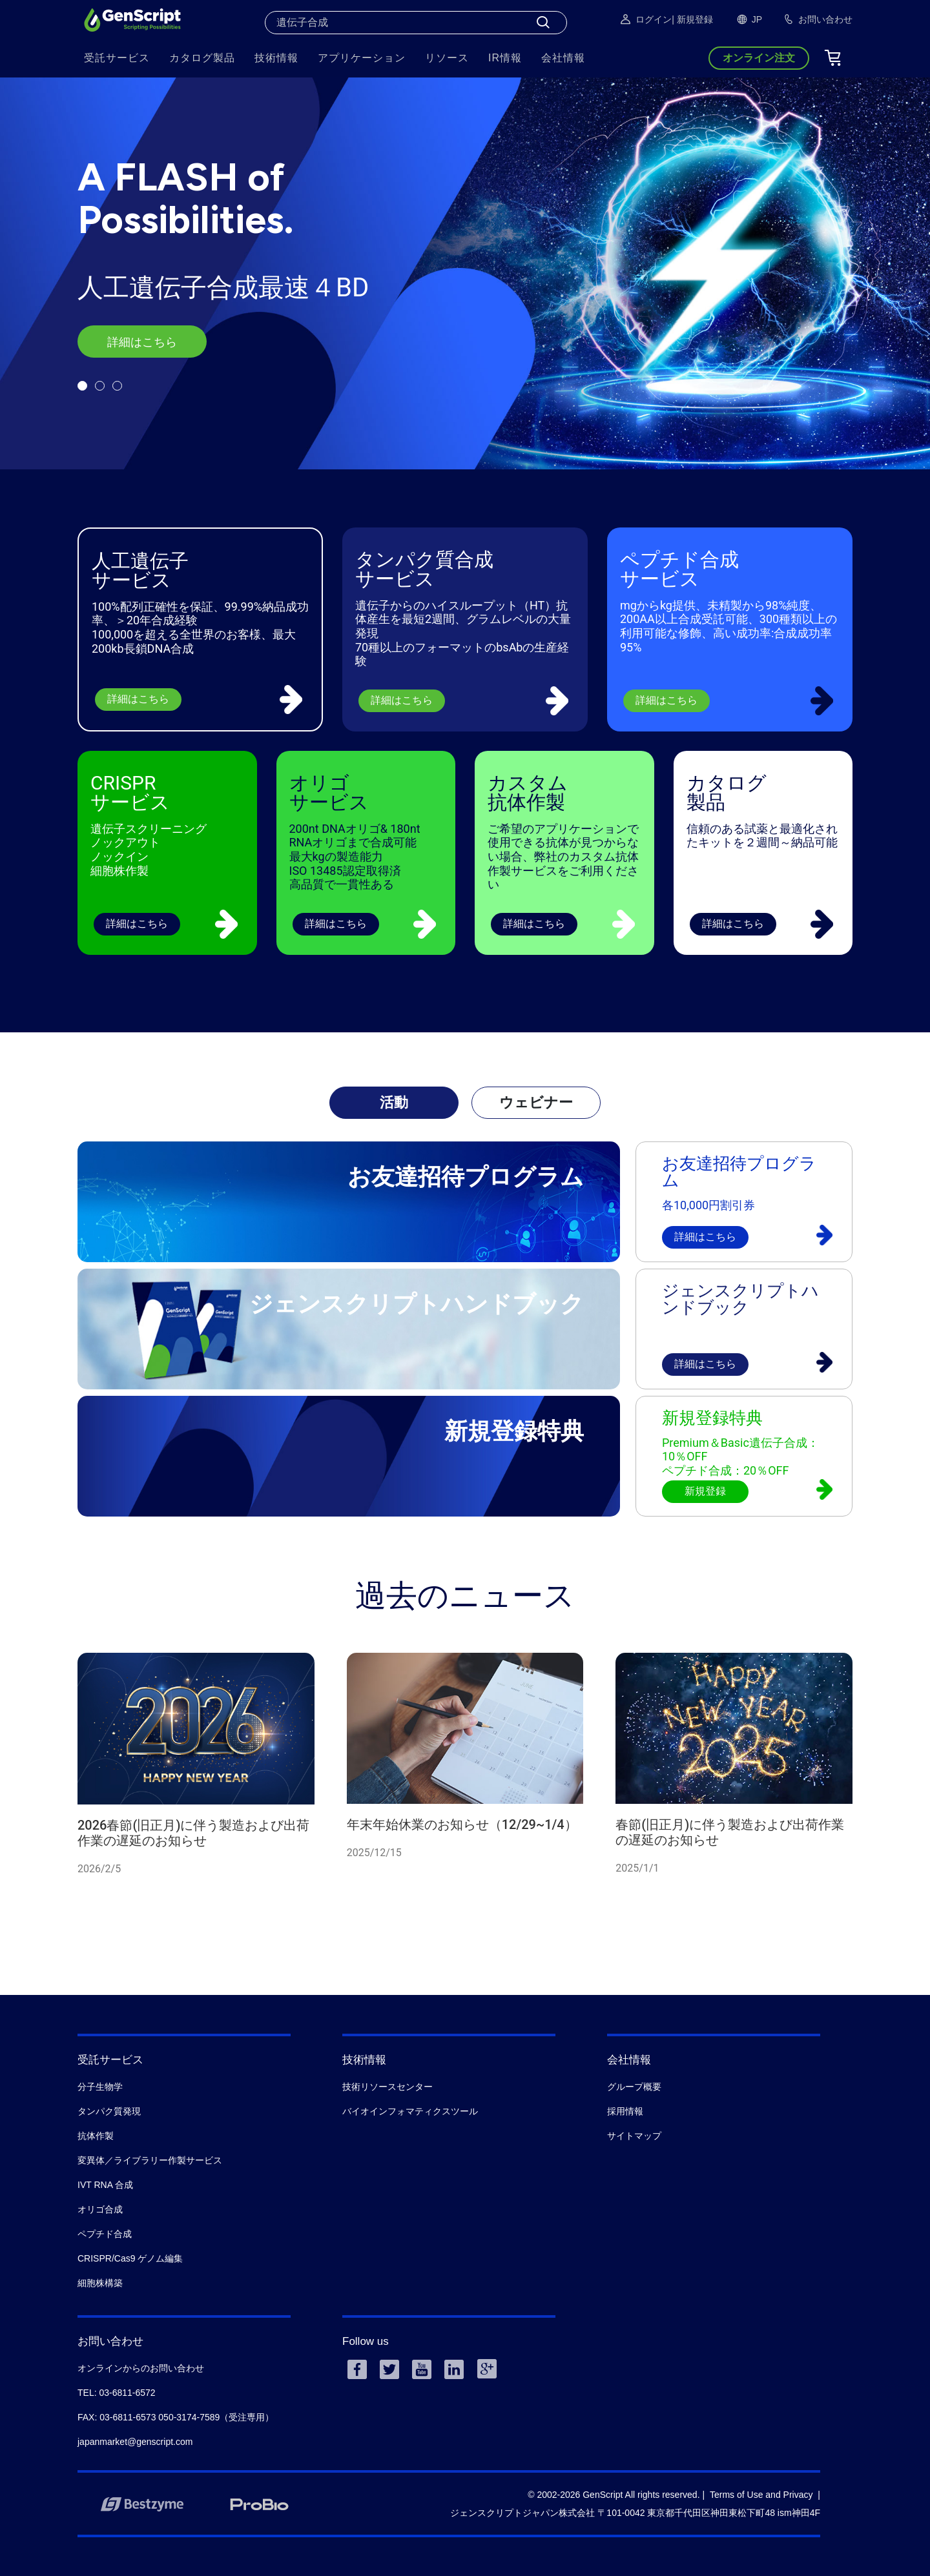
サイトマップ (634, 2136)
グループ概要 (634, 2086)
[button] (82, 386)
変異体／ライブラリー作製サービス (150, 2160)
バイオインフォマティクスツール (410, 2111)
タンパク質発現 (109, 2111)
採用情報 (625, 2111)
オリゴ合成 (100, 2209)
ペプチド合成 (105, 2234)
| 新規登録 (692, 19)
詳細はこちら (142, 342)
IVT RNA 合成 (105, 2185)
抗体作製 (96, 2136)
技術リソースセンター (387, 2086)
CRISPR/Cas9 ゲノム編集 (130, 2258)
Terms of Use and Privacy (761, 2494)
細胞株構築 (100, 2283)
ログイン (645, 19)
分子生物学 (100, 2086)
